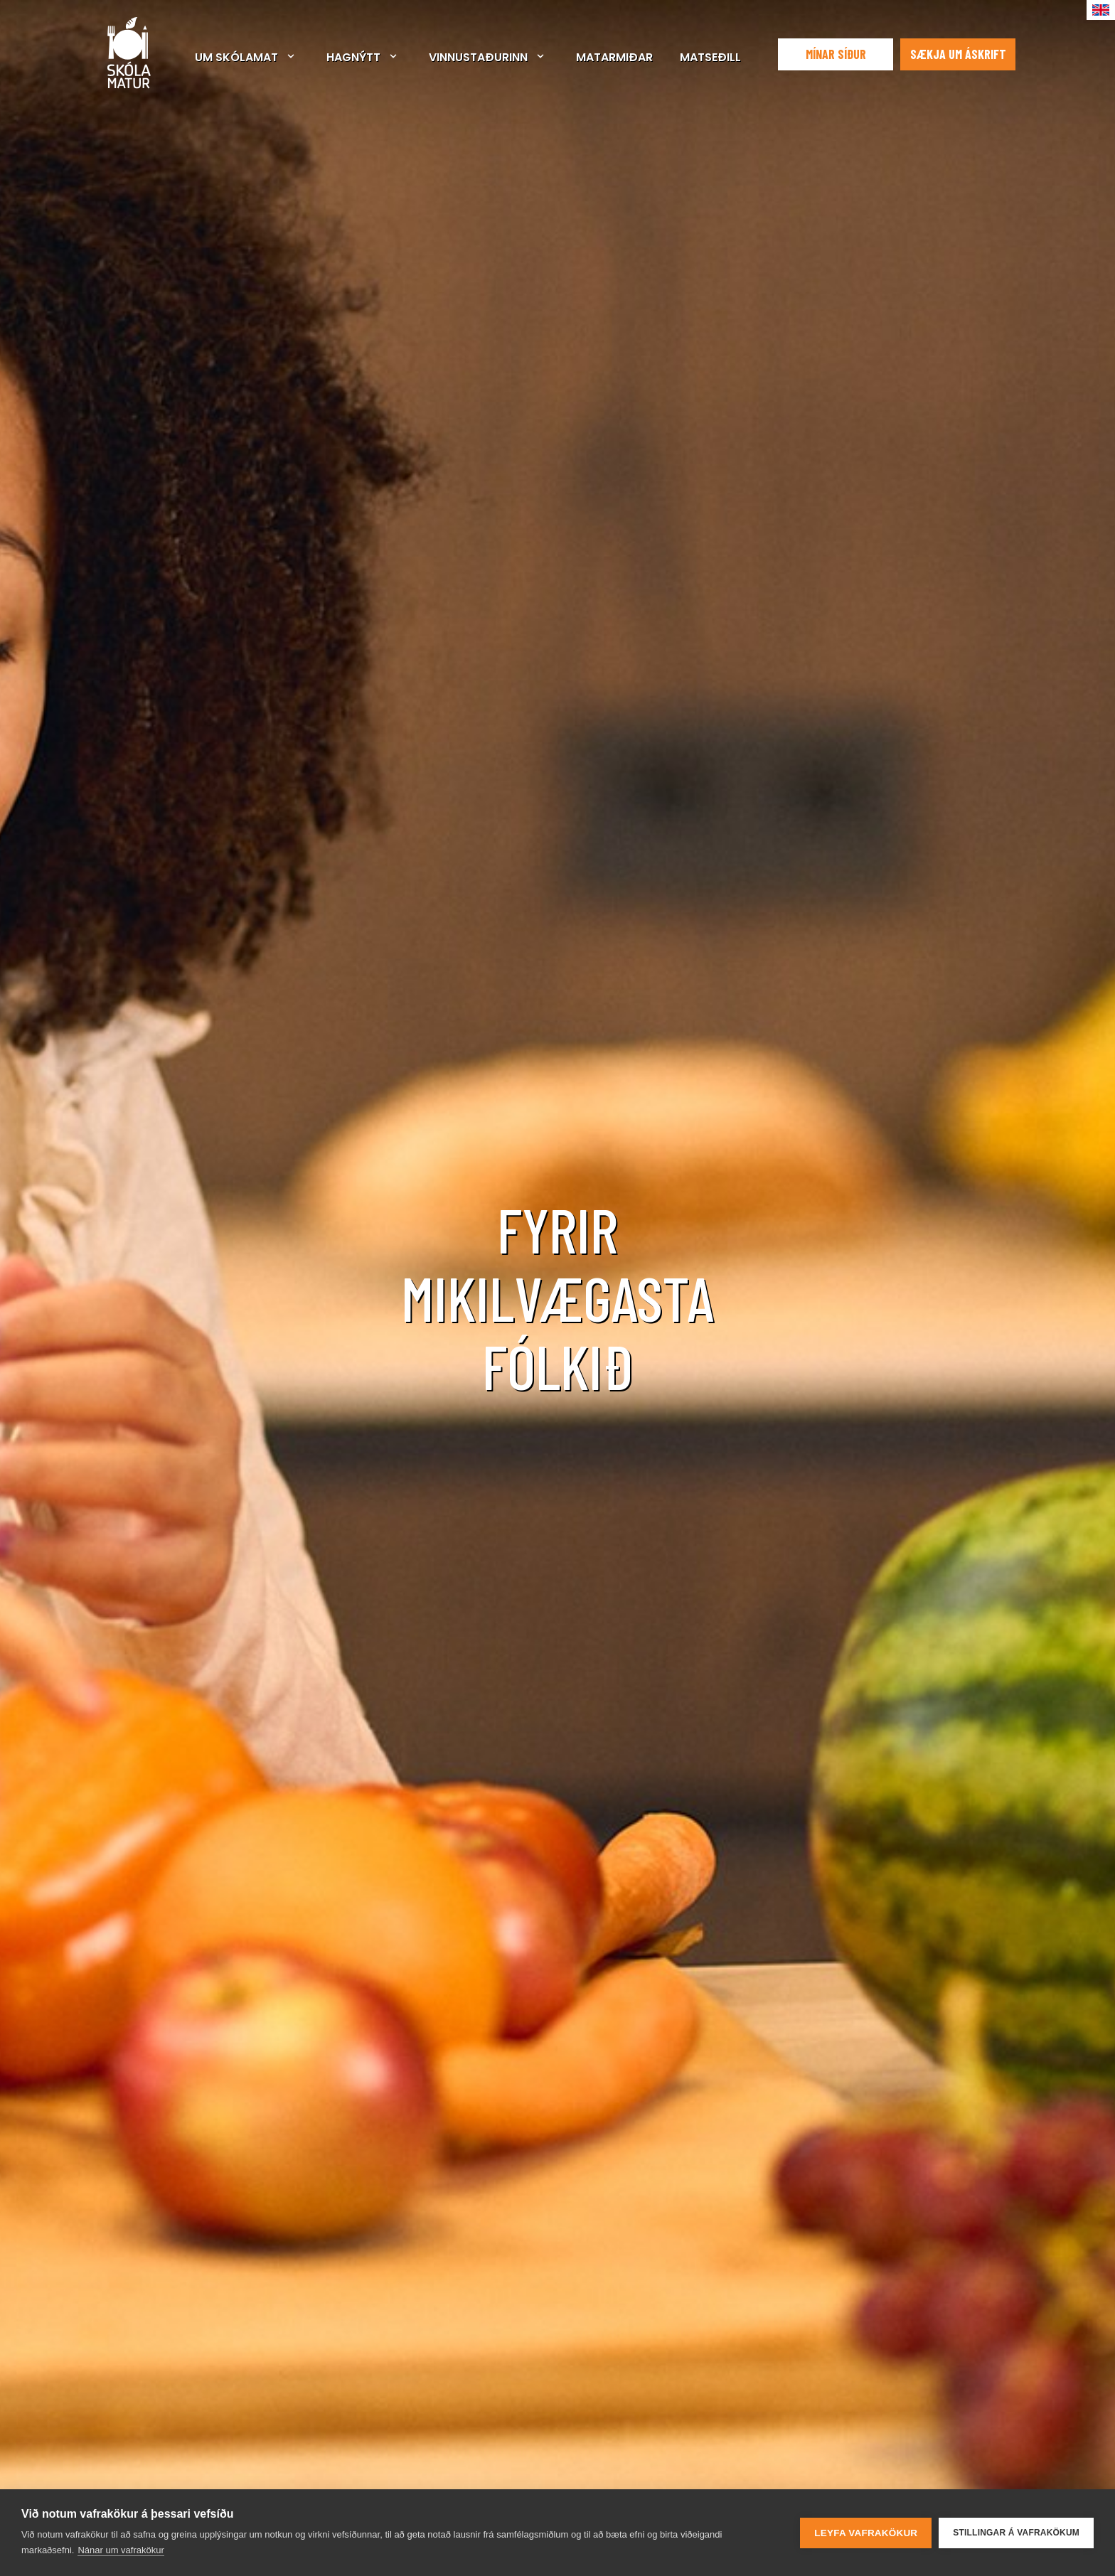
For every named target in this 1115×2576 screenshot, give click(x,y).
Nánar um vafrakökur (121, 2550)
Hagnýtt (353, 57)
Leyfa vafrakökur (865, 2533)
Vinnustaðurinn (478, 57)
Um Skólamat (236, 57)
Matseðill (710, 57)
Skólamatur (129, 53)
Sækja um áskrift (958, 54)
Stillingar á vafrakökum (1016, 2533)
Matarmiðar (614, 57)
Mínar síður (836, 54)
